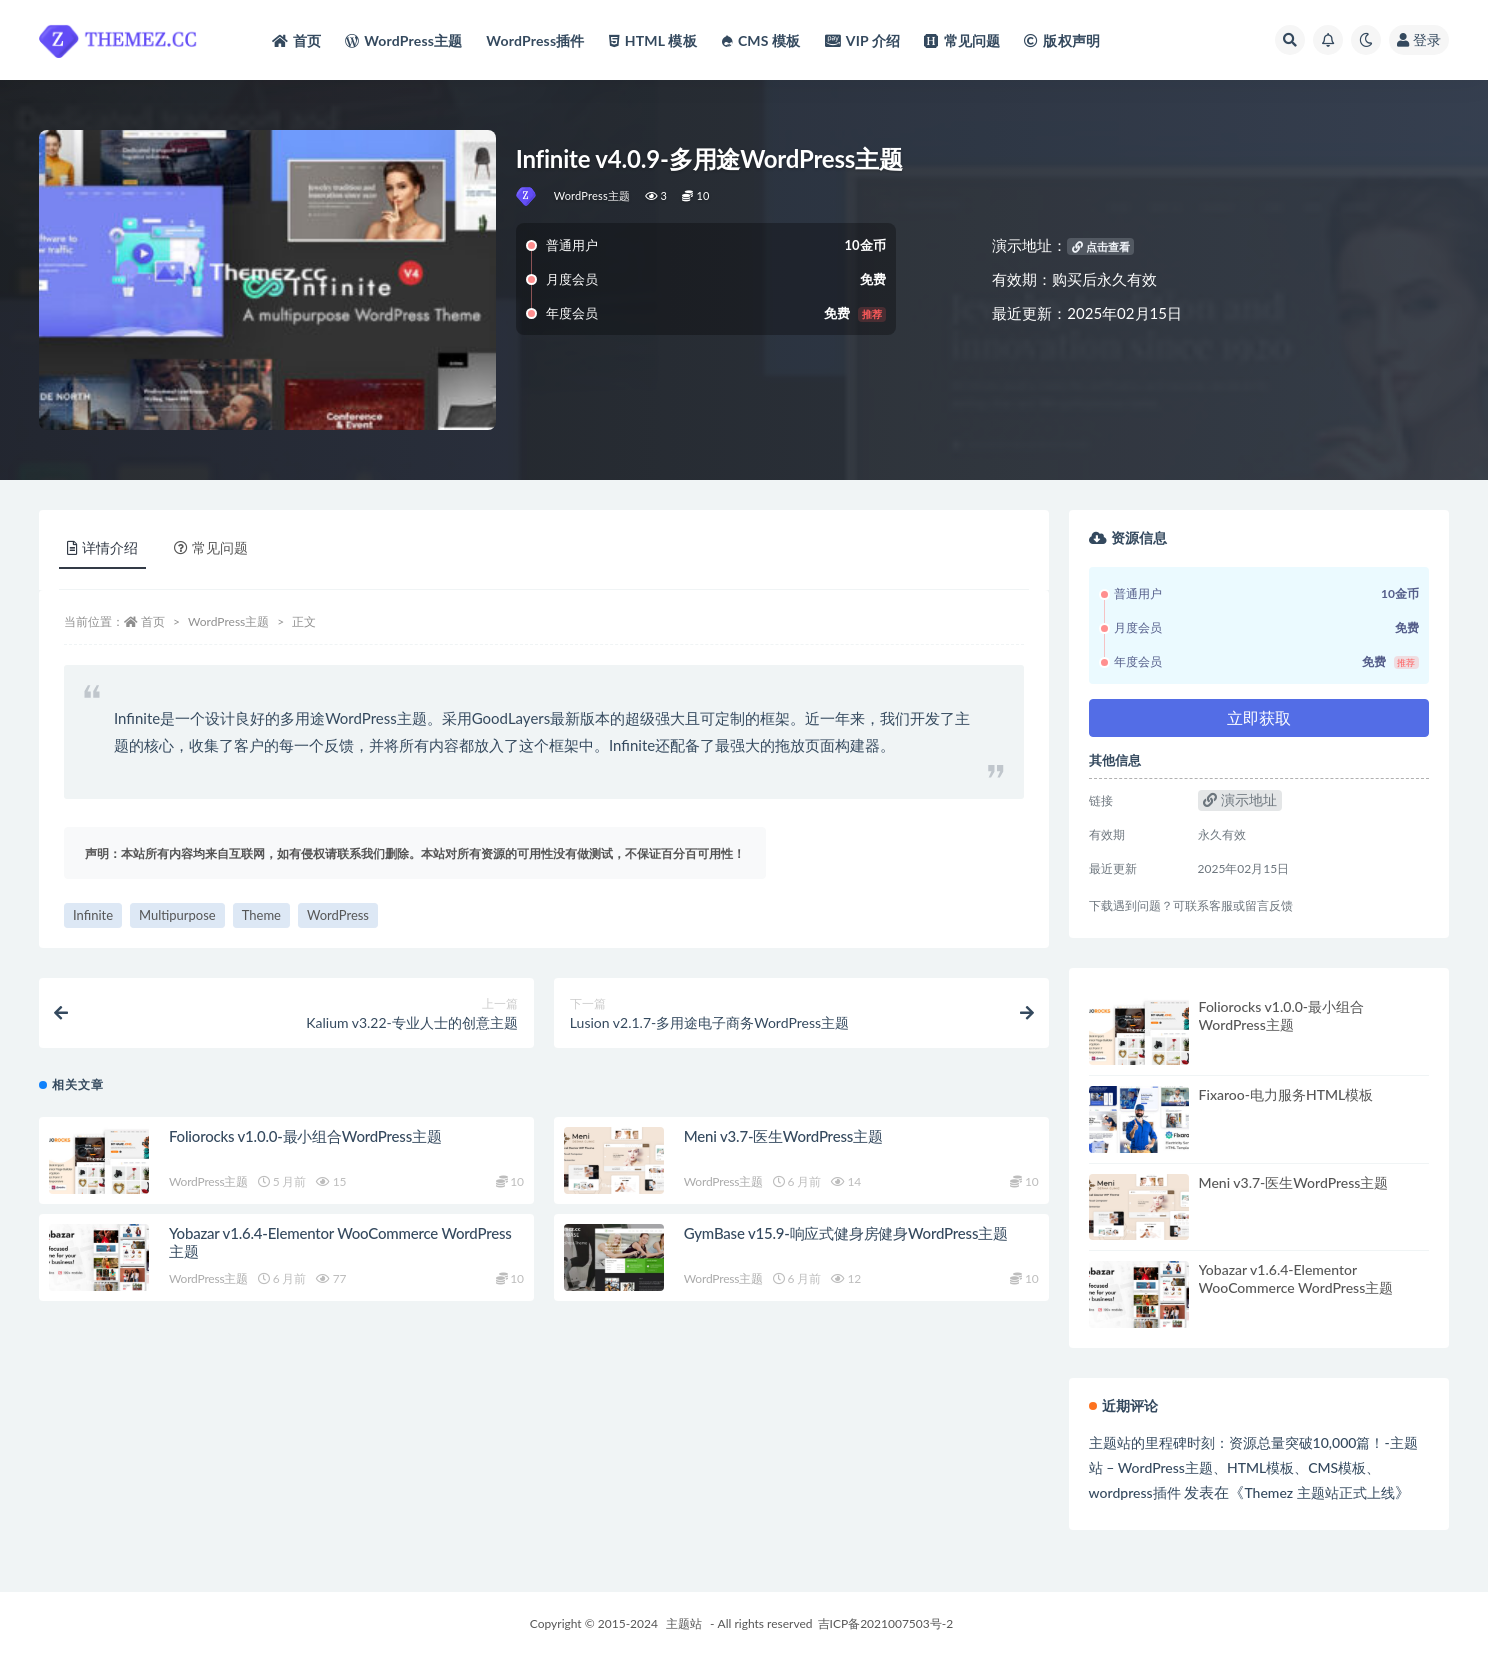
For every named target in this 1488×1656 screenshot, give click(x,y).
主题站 (684, 1623)
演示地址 (1240, 799)
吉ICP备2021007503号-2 (886, 1623)
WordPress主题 (592, 195)
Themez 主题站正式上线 (1319, 1492)
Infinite (93, 915)
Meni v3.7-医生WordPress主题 (783, 1136)
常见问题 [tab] (211, 547)
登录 (1419, 39)
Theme (261, 915)
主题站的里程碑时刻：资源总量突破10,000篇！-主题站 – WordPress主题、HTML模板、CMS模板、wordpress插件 (1253, 1467)
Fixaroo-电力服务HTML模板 (1286, 1094)
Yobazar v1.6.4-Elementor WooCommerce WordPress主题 (1296, 1278)
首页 (153, 621)
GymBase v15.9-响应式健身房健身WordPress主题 (846, 1233)
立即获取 (1259, 717)
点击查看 (1101, 246)
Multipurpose (177, 915)
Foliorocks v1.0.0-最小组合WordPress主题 (305, 1136)
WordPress (338, 915)
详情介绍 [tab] (102, 547)
